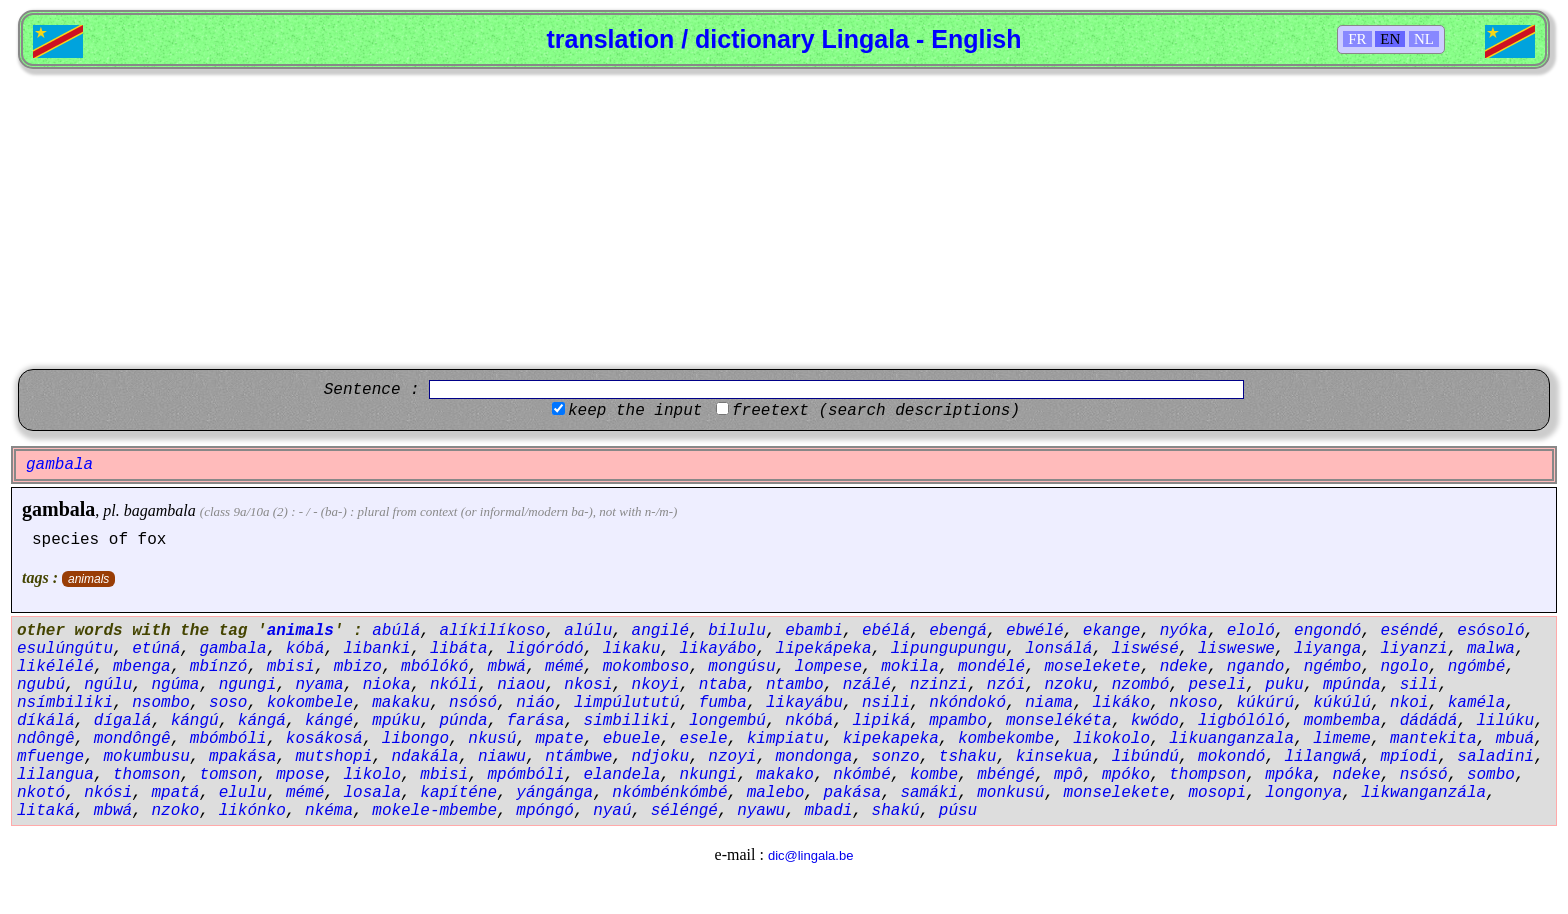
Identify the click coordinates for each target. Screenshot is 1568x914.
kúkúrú (1265, 703)
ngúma (175, 685)
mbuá (1515, 739)
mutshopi (333, 757)
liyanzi (1413, 649)
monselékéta (1059, 721)
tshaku (968, 757)
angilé (661, 631)
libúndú (1145, 757)
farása (536, 721)
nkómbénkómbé (669, 793)
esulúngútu (65, 649)
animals (88, 579)
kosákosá (324, 739)
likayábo (718, 649)
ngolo (1404, 667)
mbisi (291, 667)
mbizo (358, 667)
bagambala (160, 510)
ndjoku (661, 757)
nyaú (612, 811)
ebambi (814, 631)
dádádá (1429, 721)
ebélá (886, 631)
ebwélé (1035, 631)
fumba (723, 703)
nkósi (108, 793)
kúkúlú (1342, 703)
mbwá (507, 667)
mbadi (828, 811)
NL (1424, 39)
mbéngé (1006, 775)
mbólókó (434, 667)
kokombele (310, 703)
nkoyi (656, 685)
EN (1390, 39)
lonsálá (1058, 649)
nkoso (1193, 703)
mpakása (242, 757)
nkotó (41, 793)
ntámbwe (578, 757)
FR (1357, 39)
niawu (502, 757)
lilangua (55, 775)
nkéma (329, 811)
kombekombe (1006, 739)
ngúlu (108, 685)
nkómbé (862, 775)
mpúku (396, 721)
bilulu (737, 631)
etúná (156, 649)
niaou (521, 685)
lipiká (881, 721)
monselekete (1117, 793)
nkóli (454, 685)
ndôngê (46, 739)
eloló (1251, 631)
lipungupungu (948, 649)
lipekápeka (824, 649)
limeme (1342, 739)
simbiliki (627, 721)
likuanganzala (1231, 739)
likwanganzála (1423, 793)
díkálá (46, 721)
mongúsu (741, 667)
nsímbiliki (65, 703)
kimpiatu (785, 739)
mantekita (1433, 739)
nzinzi (939, 685)
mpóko (1126, 775)
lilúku (1506, 721)
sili (1419, 685)
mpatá (175, 793)
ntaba (723, 685)
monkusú (1010, 793)
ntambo (795, 685)
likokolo (1111, 739)
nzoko (175, 811)
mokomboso (646, 667)
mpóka (1289, 775)
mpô (1068, 775)
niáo (535, 703)
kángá (262, 721)
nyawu (761, 811)
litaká (46, 811)
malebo (776, 793)
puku (1284, 685)
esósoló (1490, 631)
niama (1049, 703)
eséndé (1409, 631)
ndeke (1184, 667)
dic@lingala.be (810, 855)
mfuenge (50, 757)
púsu (958, 811)
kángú (195, 721)
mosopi (1217, 793)
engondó (1327, 631)
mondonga (814, 757)
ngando (1256, 667)
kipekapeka (891, 739)
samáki (929, 793)
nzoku (1068, 685)
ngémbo (1333, 667)
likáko (1121, 703)
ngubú (41, 685)
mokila (910, 667)
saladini (1495, 757)
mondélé (991, 667)
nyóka (1184, 631)
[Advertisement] (784, 219)
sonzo (896, 757)
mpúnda (1352, 685)
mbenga (142, 667)
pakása (853, 793)
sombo (1491, 775)
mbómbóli (228, 739)
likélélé (55, 667)
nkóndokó (967, 703)
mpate (560, 739)
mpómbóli (526, 775)
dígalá (123, 721)
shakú (896, 811)
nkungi (709, 775)
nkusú (492, 739)
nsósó (473, 703)
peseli (1217, 685)
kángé (329, 721)
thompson (1207, 775)
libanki (376, 649)
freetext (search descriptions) (876, 411)
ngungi (248, 685)
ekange (1112, 631)
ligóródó (545, 649)
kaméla (1477, 703)
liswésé (1145, 649)
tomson (228, 775)
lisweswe (1236, 649)
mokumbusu (146, 757)
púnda (464, 721)
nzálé (867, 685)
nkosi (588, 685)
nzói (1006, 685)
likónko (252, 811)
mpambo (958, 721)
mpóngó (545, 811)
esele (704, 739)
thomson (146, 775)
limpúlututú (627, 703)
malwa (1491, 649)
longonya (1303, 793)
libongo (415, 739)
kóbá (305, 649)
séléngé (684, 811)
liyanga (1327, 649)
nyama (319, 685)
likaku (632, 649)
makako (785, 775)
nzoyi (732, 757)
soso (228, 703)
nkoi (1409, 703)
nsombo (161, 703)
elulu (243, 793)
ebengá (958, 631)
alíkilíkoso (492, 631)
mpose (300, 775)
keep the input (635, 411)
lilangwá (1322, 757)
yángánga (554, 793)
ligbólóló (1241, 721)
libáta (459, 649)
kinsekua (1054, 757)
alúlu (588, 631)
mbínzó (219, 667)
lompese (828, 667)
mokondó (1231, 757)
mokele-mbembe (434, 811)
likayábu (804, 703)
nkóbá (809, 721)
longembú (727, 721)
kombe (934, 775)
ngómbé (1477, 667)
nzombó (1141, 685)
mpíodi (1410, 757)
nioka (387, 685)
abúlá (396, 631)
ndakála (424, 757)
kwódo (1155, 721)
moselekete (1092, 667)
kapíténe (458, 793)
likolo (372, 775)
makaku (401, 703)
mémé (564, 667)
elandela (622, 775)
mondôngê (132, 739)
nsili (886, 703)
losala (372, 793)
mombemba (1342, 721)
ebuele (632, 739)
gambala (58, 509)
